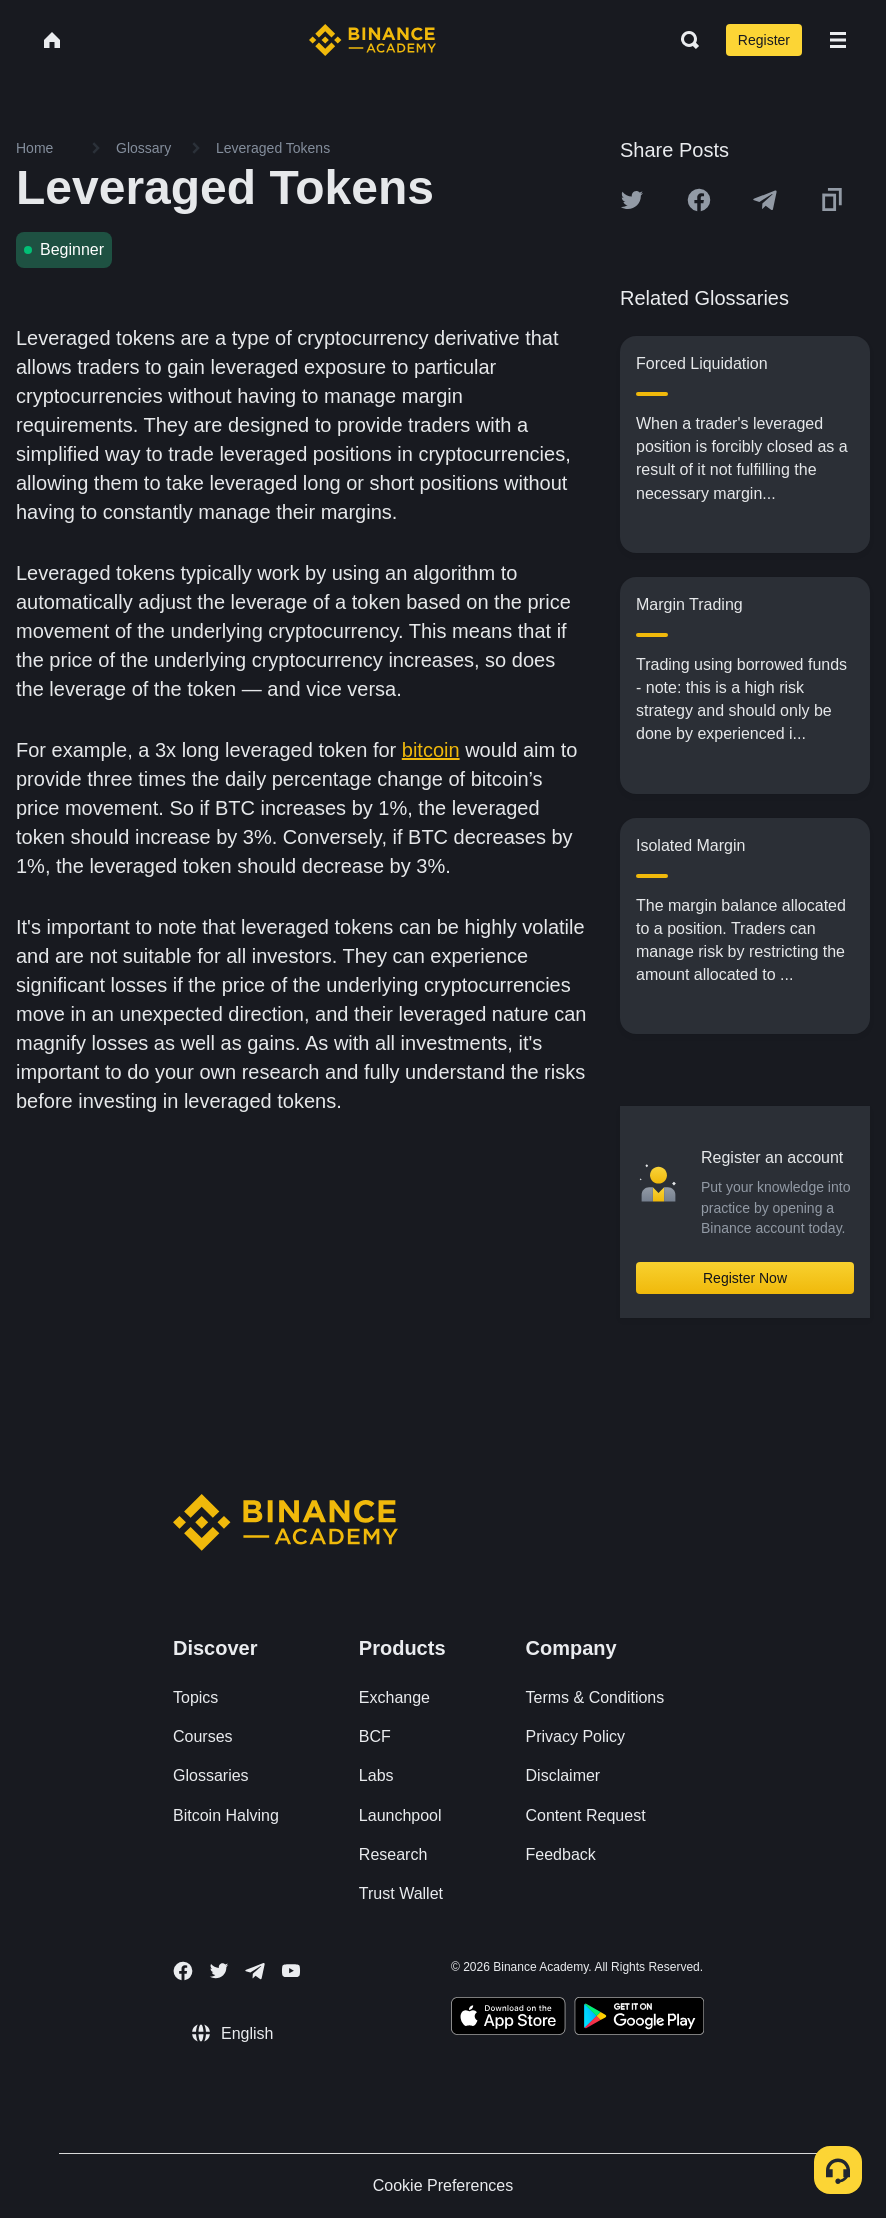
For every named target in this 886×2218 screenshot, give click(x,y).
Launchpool (400, 1815)
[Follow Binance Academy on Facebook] (183, 1971)
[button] (838, 40)
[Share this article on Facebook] (699, 200)
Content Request (586, 1815)
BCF (375, 1736)
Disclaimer (563, 1775)
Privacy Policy (576, 1736)
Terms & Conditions (595, 1697)
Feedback (561, 1854)
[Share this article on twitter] (632, 200)
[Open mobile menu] (838, 40)
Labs (376, 1775)
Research (393, 1854)
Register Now (745, 1278)
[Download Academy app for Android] (639, 2019)
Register (764, 40)
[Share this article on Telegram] (765, 200)
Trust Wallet (401, 1893)
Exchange (394, 1697)
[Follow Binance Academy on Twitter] (219, 1971)
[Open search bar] (684, 40)
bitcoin (431, 750)
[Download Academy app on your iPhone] (508, 2019)
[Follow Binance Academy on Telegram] (255, 1971)
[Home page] (372, 40)
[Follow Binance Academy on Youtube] (291, 1970)
